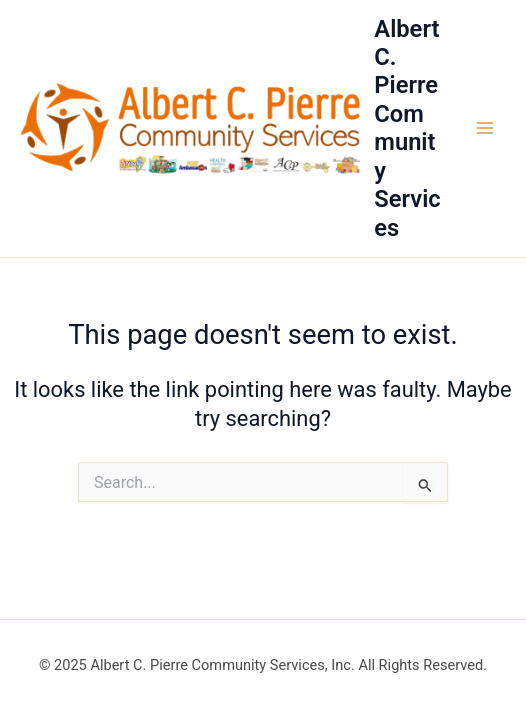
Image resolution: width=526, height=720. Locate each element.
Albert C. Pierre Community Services (407, 128)
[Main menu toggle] (485, 128)
